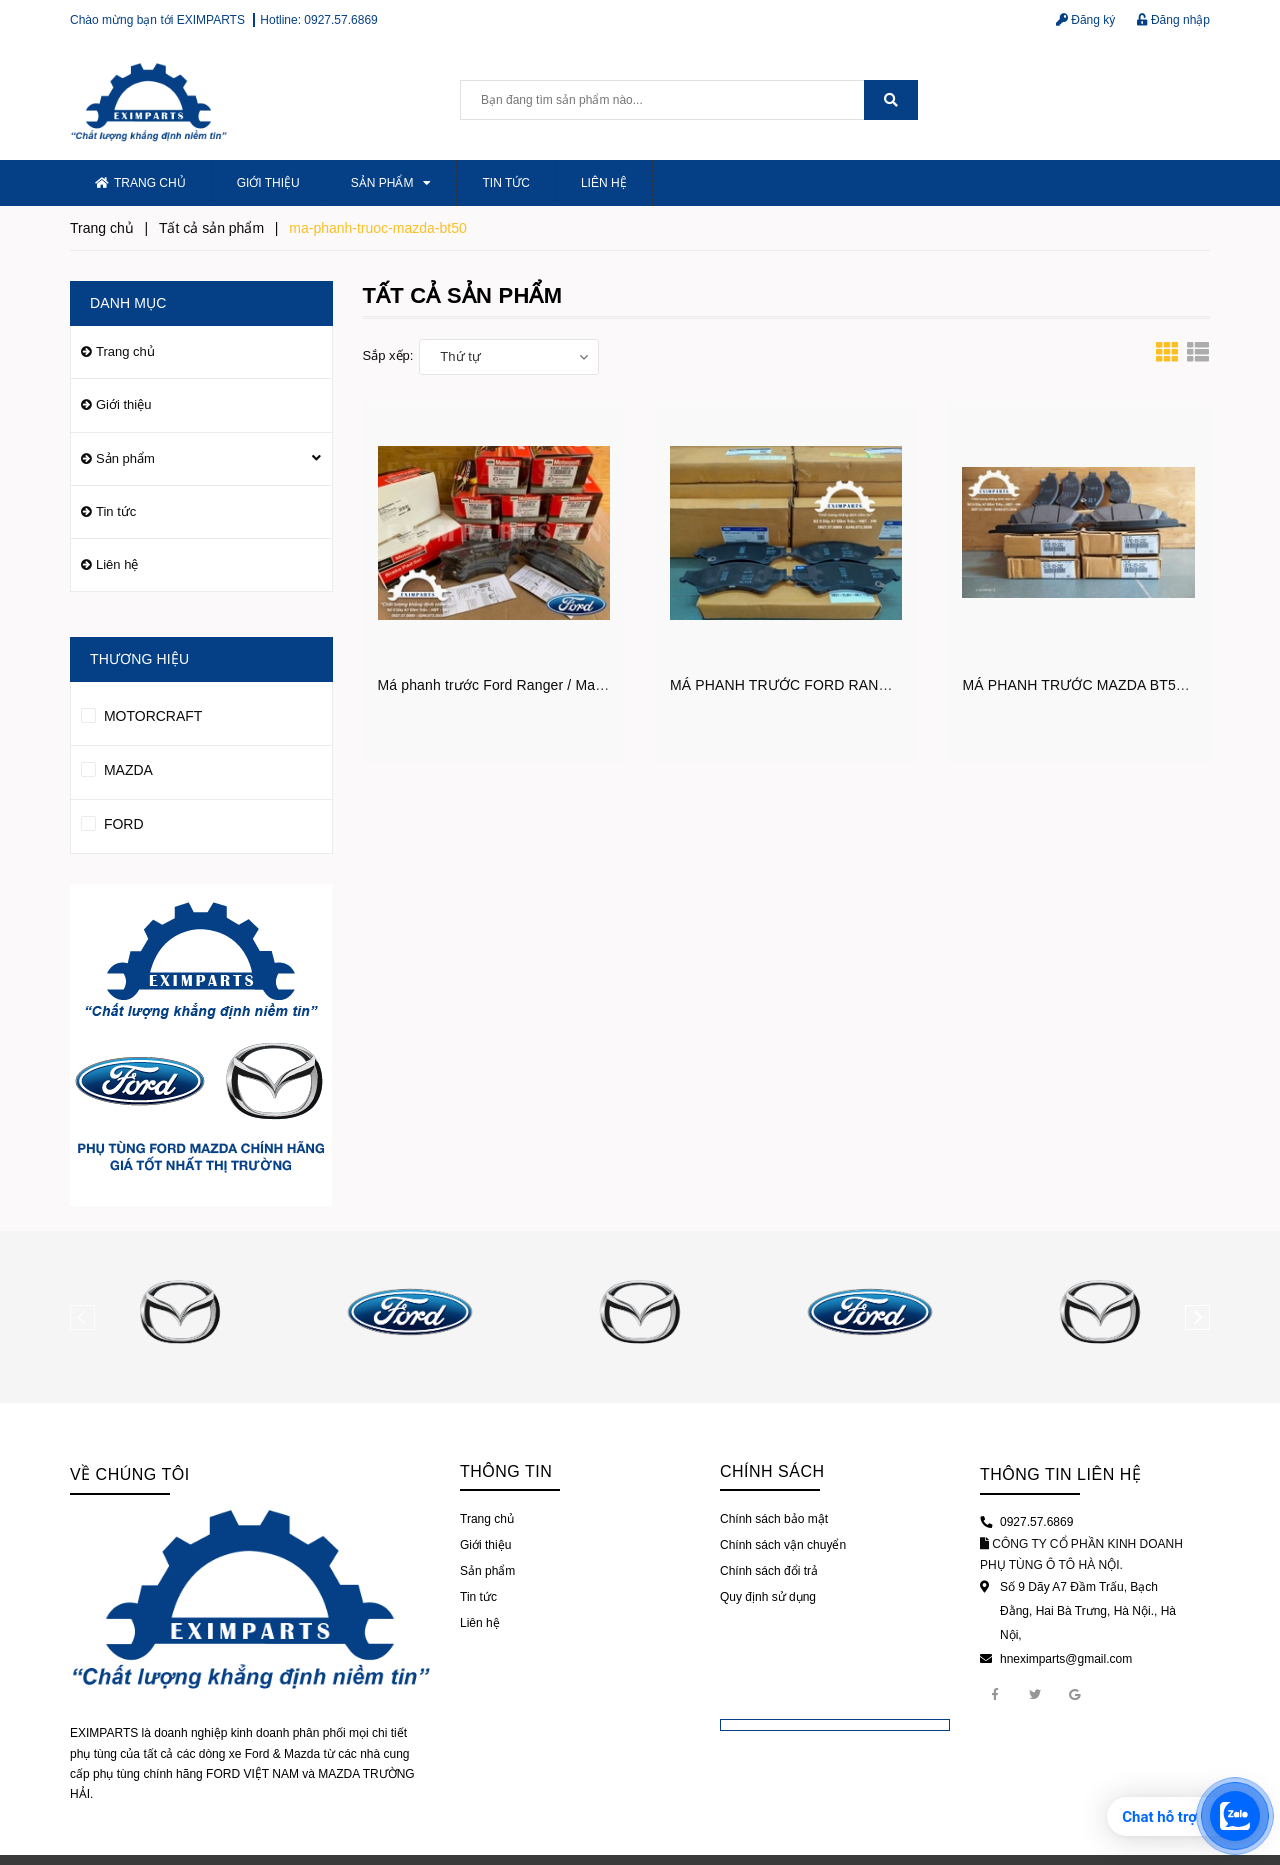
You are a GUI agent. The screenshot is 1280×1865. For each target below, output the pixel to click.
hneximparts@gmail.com (1066, 1659)
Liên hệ (604, 183)
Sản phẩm (391, 183)
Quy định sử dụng (768, 1597)
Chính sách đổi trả (769, 1571)
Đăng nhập (1173, 20)
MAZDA (117, 767)
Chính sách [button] (772, 1471)
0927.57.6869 (340, 20)
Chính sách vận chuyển (783, 1545)
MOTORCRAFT (141, 713)
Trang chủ (140, 183)
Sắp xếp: (388, 355)
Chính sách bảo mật (774, 1519)
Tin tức (505, 183)
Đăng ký (1085, 20)
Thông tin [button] (506, 1471)
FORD (112, 821)
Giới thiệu (268, 183)
